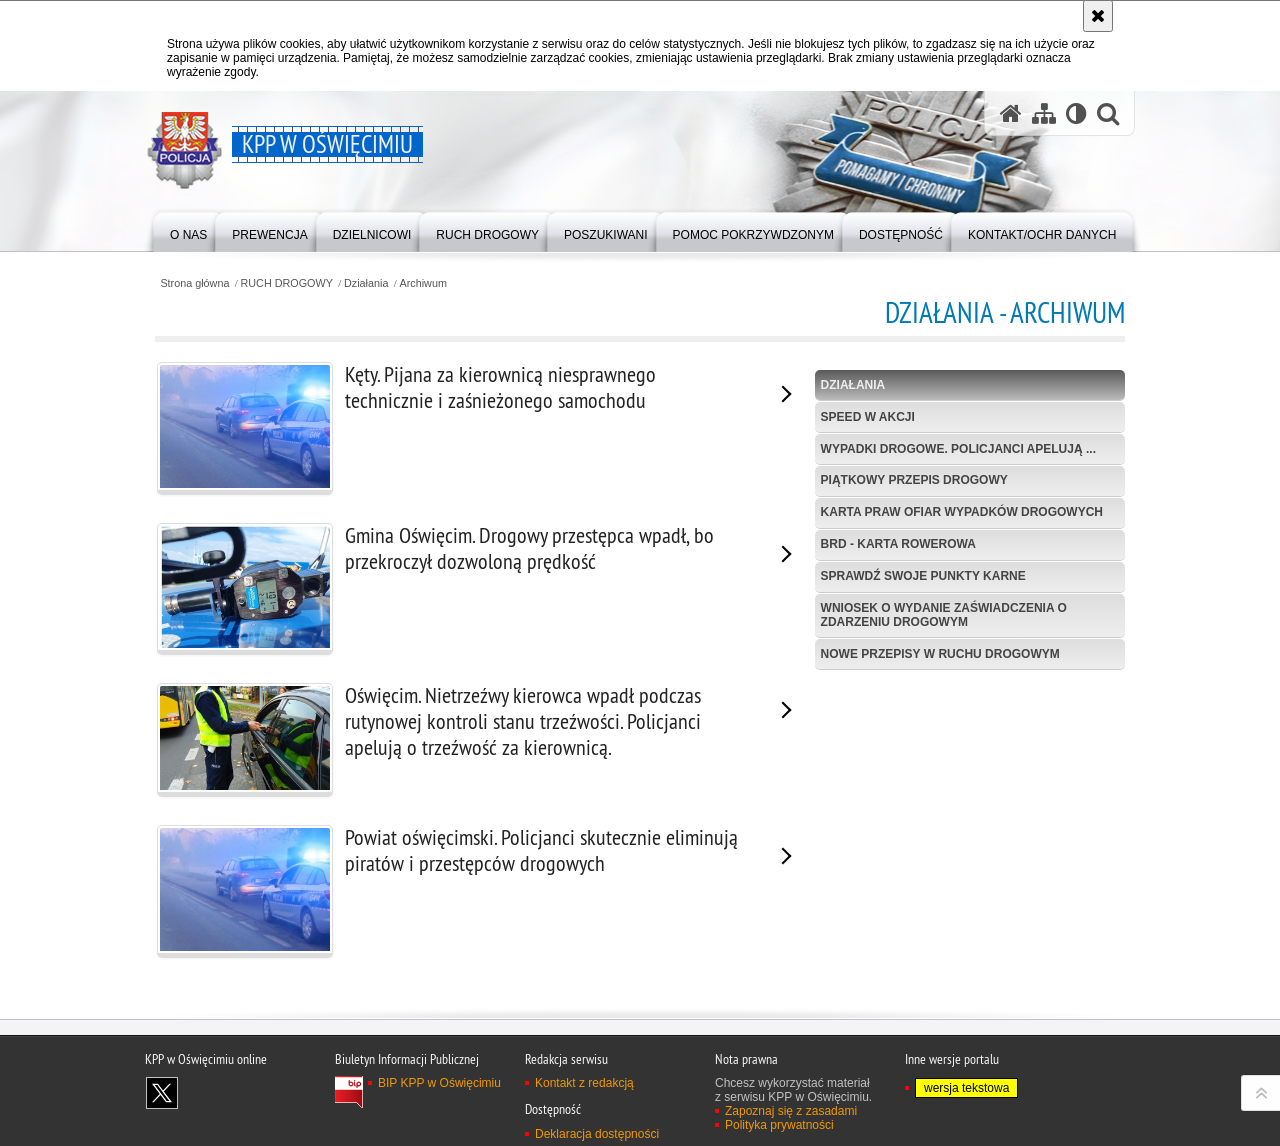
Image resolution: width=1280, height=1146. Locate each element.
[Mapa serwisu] (1044, 113)
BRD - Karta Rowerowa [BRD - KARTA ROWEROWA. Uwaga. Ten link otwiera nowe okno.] (898, 544)
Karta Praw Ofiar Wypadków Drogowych (962, 512)
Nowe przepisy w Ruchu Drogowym (940, 654)
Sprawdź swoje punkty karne (923, 576)
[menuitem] (188, 230)
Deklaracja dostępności (597, 1134)
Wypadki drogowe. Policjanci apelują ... (958, 449)
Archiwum (423, 283)
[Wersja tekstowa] (1076, 113)
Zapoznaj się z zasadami (791, 1111)
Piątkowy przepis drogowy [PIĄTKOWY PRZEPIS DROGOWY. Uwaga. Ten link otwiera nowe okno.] (914, 480)
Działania (366, 283)
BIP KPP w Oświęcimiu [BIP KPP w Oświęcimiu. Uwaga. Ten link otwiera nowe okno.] (439, 1083)
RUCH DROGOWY (287, 283)
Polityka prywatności (779, 1125)
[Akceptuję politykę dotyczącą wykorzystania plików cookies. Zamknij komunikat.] (1098, 16)
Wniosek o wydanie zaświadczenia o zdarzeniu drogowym (944, 614)
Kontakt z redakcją (584, 1083)
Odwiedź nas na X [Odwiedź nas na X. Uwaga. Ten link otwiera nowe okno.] (162, 1093)
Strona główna (194, 283)
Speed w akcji (868, 417)
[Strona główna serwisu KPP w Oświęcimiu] (1011, 113)
